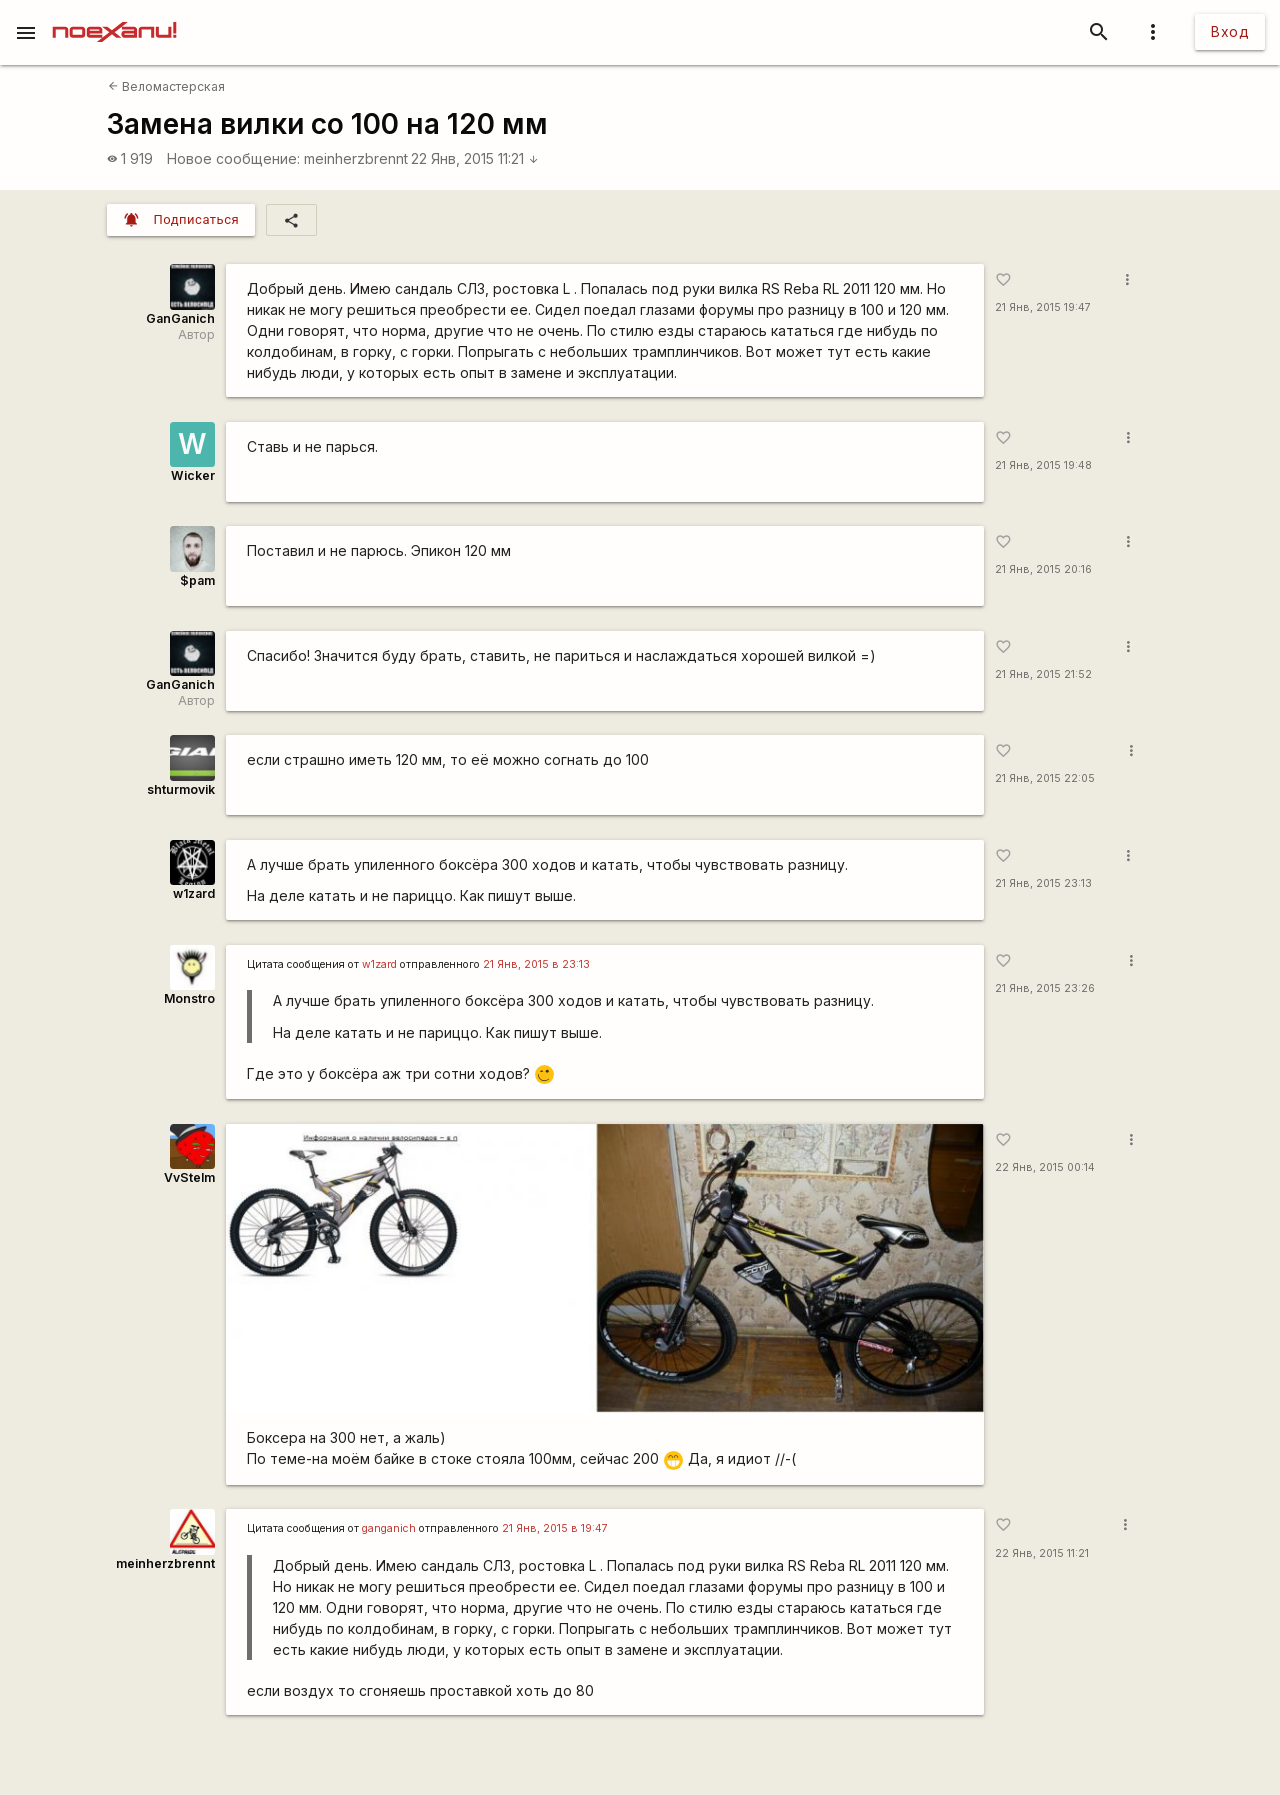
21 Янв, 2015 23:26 (1045, 988)
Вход (1230, 31)
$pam (197, 580)
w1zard (194, 893)
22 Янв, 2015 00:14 (1045, 1167)
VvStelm (189, 1177)
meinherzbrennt (356, 158)
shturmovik (181, 789)
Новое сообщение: (233, 158)
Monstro (189, 998)
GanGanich (180, 318)
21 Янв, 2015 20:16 (1043, 569)
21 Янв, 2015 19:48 (1043, 465)
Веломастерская (166, 86)
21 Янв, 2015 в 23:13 (536, 964)
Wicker (193, 475)
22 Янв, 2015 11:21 (475, 158)
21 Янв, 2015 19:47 (1043, 307)
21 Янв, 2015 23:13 (1043, 883)
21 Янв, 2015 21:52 (1043, 674)
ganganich (389, 1528)
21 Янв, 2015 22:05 (1045, 778)
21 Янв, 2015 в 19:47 (555, 1528)
